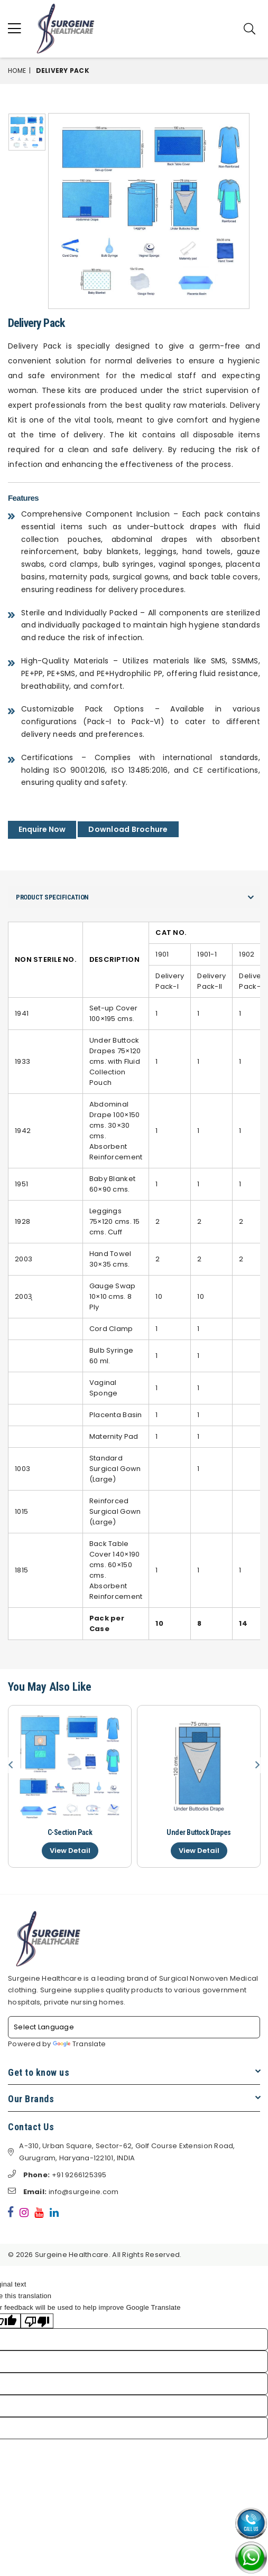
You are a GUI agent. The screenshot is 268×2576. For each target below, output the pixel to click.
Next (257, 1765)
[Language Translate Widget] (134, 2027)
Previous (11, 1765)
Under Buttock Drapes (198, 1832)
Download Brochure (128, 829)
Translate (79, 2044)
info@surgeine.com (63, 2192)
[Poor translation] (37, 2320)
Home (17, 70)
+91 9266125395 (57, 2175)
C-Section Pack (70, 1832)
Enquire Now (42, 829)
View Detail (70, 1851)
